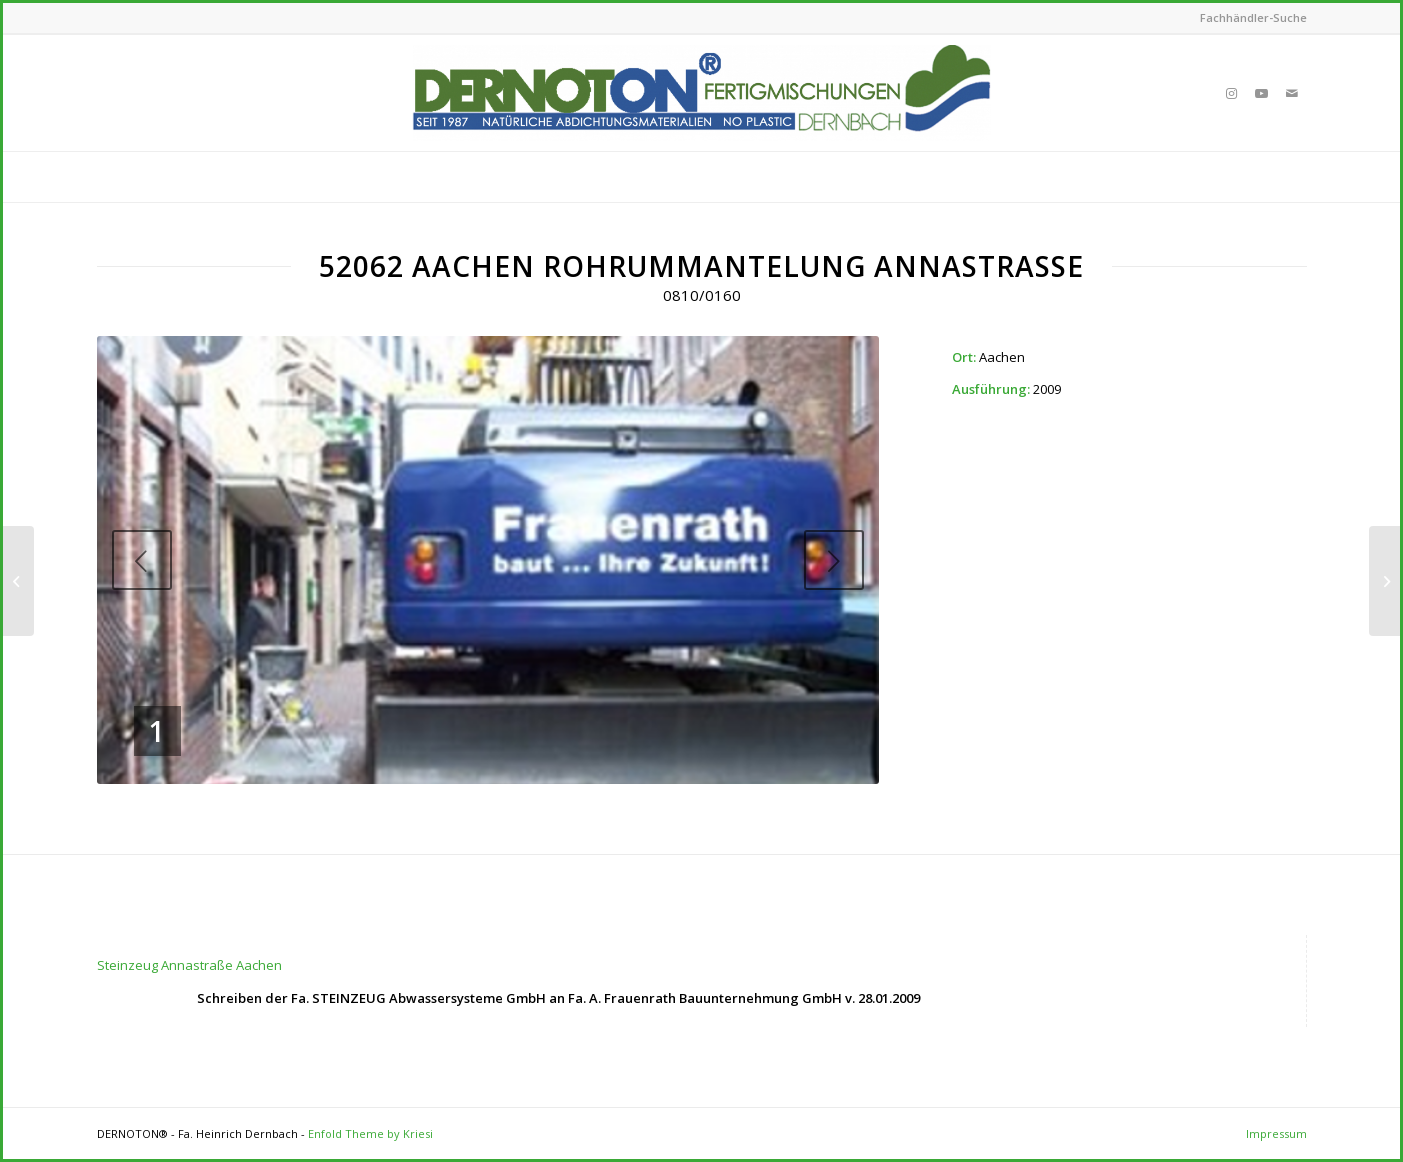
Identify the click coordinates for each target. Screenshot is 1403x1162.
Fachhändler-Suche (1253, 17)
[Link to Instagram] (1232, 93)
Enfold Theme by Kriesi (370, 1133)
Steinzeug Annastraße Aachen (189, 965)
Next (834, 560)
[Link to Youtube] (1262, 93)
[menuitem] (1248, 18)
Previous (142, 560)
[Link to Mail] (1292, 93)
